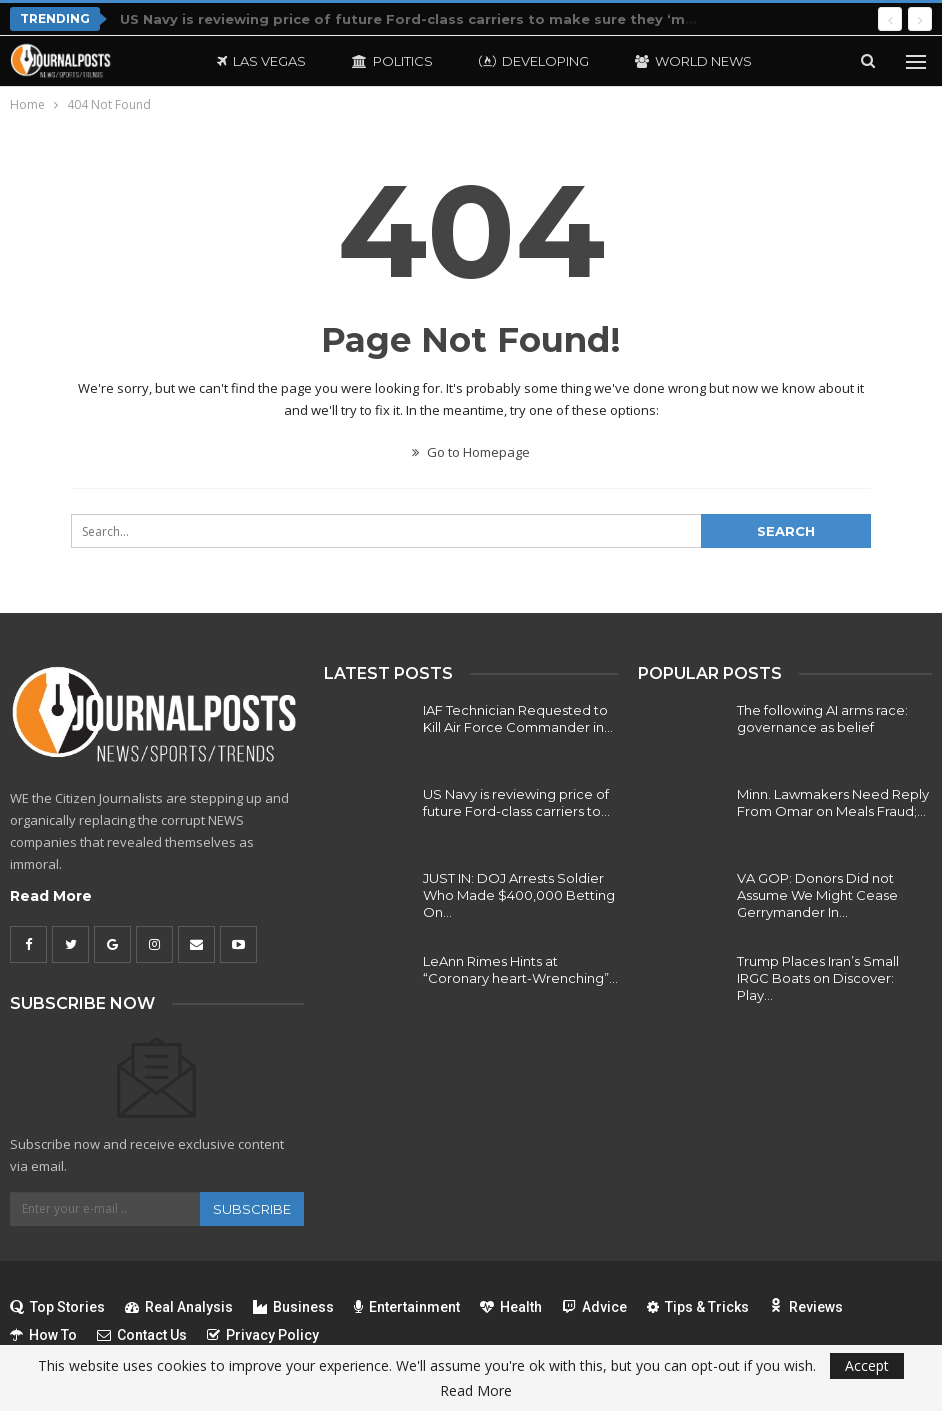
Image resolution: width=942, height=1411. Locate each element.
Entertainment (407, 1307)
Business (293, 1307)
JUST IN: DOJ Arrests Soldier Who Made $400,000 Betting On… (519, 895)
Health (511, 1307)
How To (43, 1335)
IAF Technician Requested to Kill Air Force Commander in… (518, 718)
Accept (867, 1365)
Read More (51, 896)
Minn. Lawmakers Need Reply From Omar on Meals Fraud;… (833, 802)
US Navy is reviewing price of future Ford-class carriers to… (516, 802)
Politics (392, 61)
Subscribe (252, 1209)
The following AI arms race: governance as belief (822, 718)
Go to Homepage (471, 452)
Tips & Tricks (698, 1307)
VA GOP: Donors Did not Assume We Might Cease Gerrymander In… (817, 895)
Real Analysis (179, 1307)
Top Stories (57, 1307)
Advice (594, 1307)
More (655, 61)
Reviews (806, 1307)
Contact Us (142, 1335)
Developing (534, 61)
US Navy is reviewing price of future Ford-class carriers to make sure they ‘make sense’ (441, 19)
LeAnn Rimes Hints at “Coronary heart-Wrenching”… (520, 969)
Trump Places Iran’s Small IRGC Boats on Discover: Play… (818, 978)
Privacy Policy (263, 1335)
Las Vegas (261, 61)
